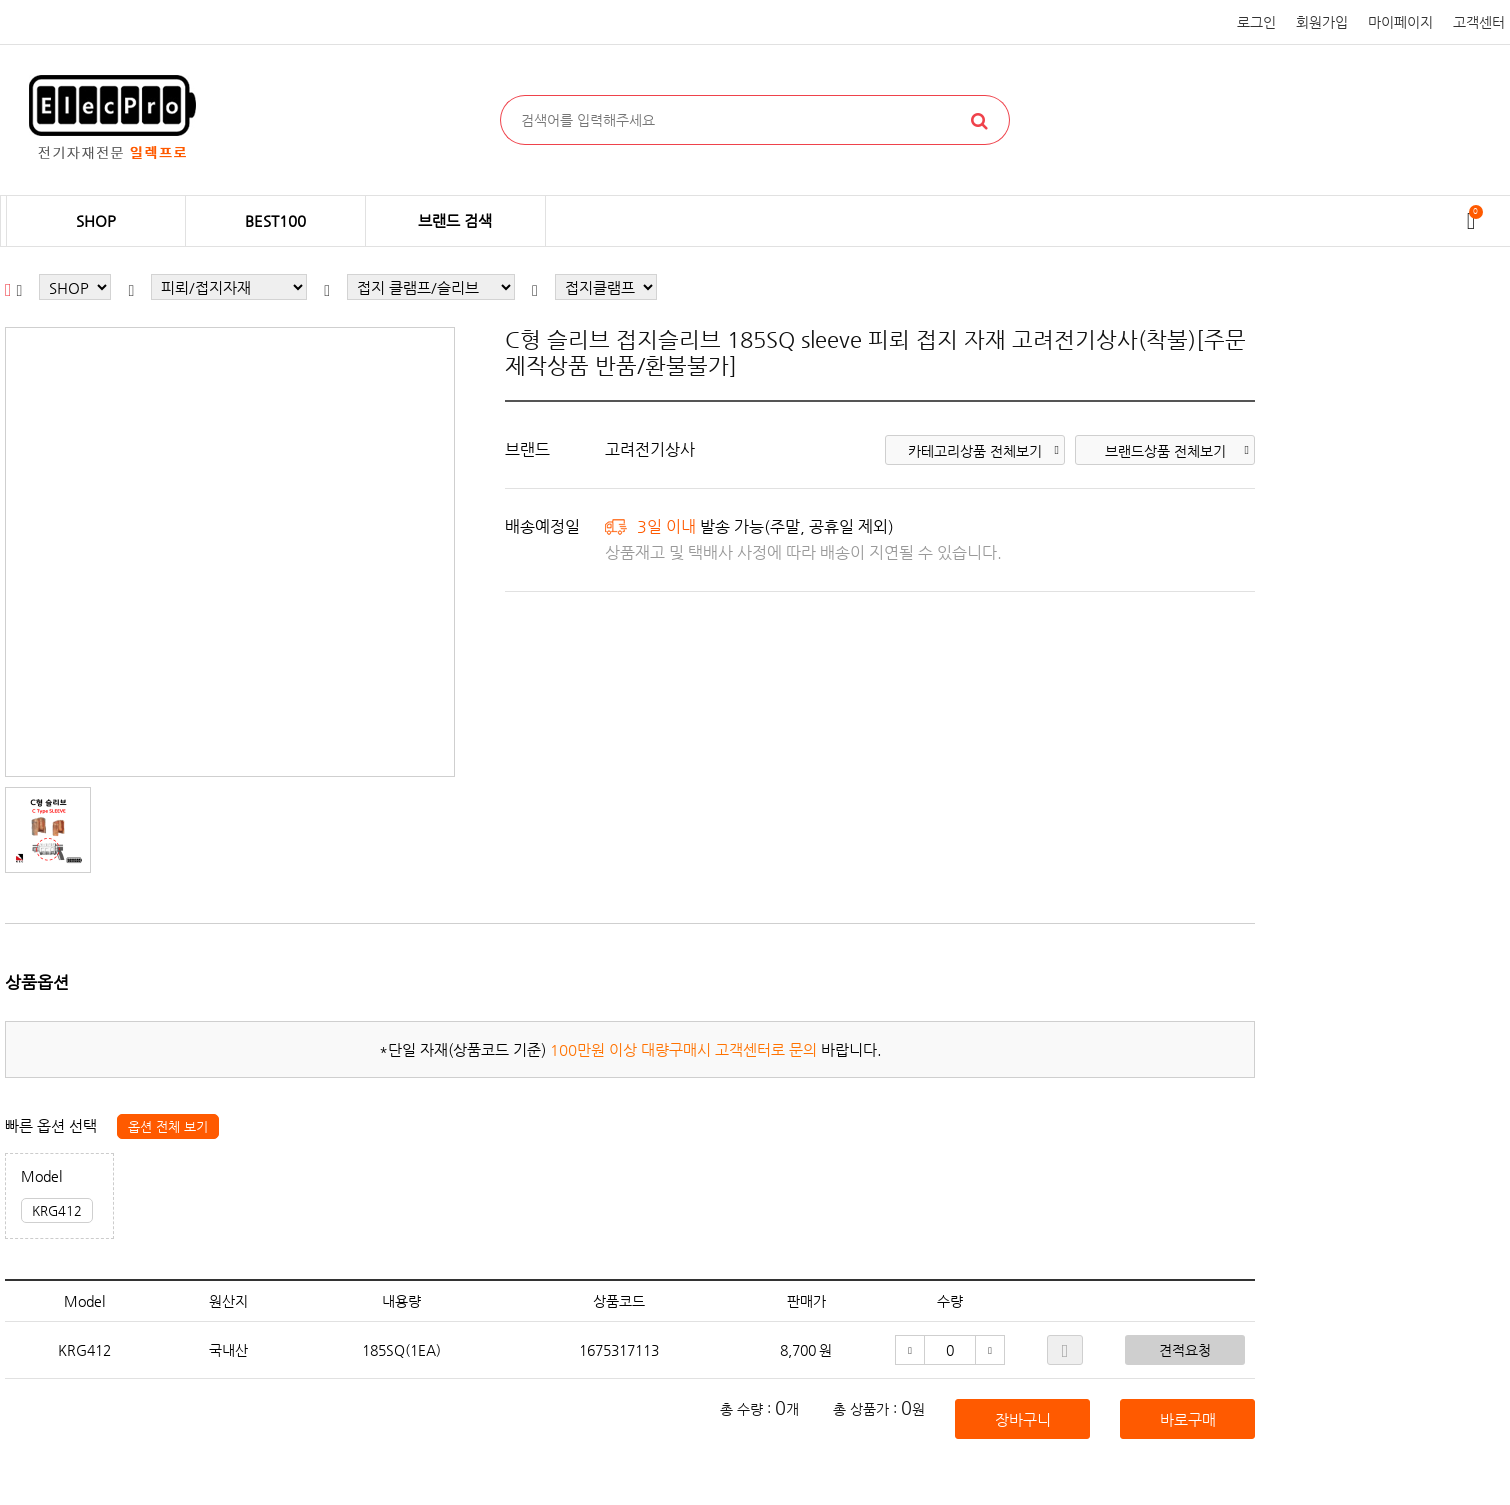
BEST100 (275, 220)
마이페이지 (1400, 22)
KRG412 (57, 1210)
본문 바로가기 (0, 0)
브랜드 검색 (455, 220)
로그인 (1256, 22)
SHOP (96, 220)
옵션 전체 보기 (168, 1126)
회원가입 (1322, 22)
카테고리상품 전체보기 (983, 451)
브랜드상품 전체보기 (1177, 451)
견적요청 (1185, 1350)
